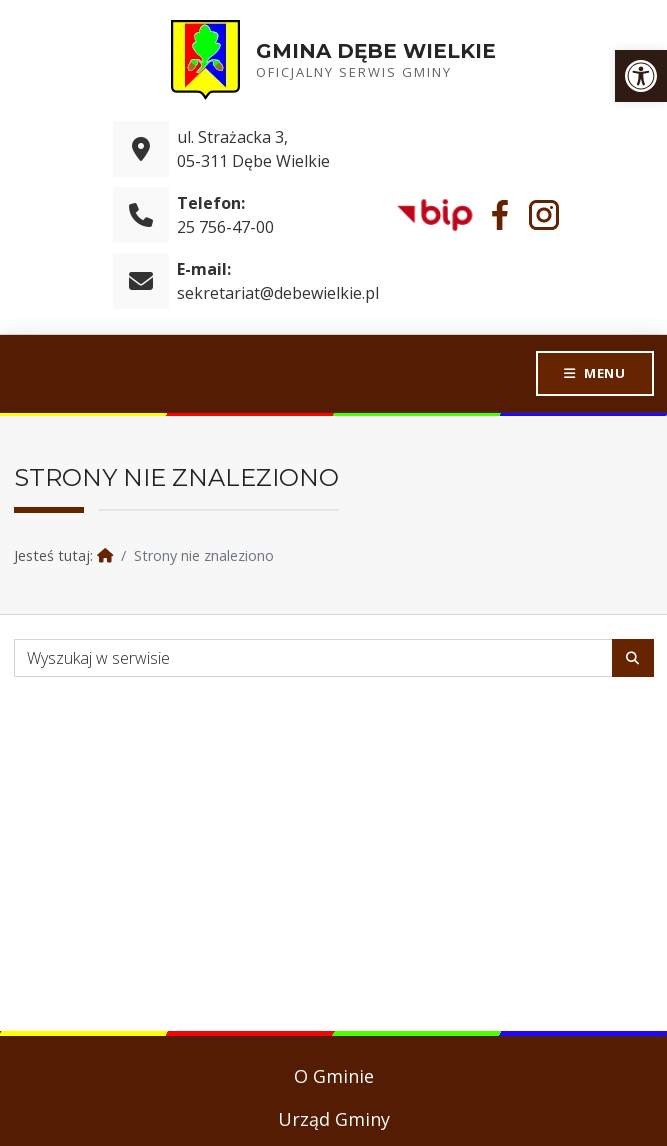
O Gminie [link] (334, 1076)
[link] (641, 76)
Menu (604, 373)
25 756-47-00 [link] (225, 227)
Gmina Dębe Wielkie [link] (376, 51)
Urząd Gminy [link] (334, 1119)
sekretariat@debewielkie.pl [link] (278, 293)
